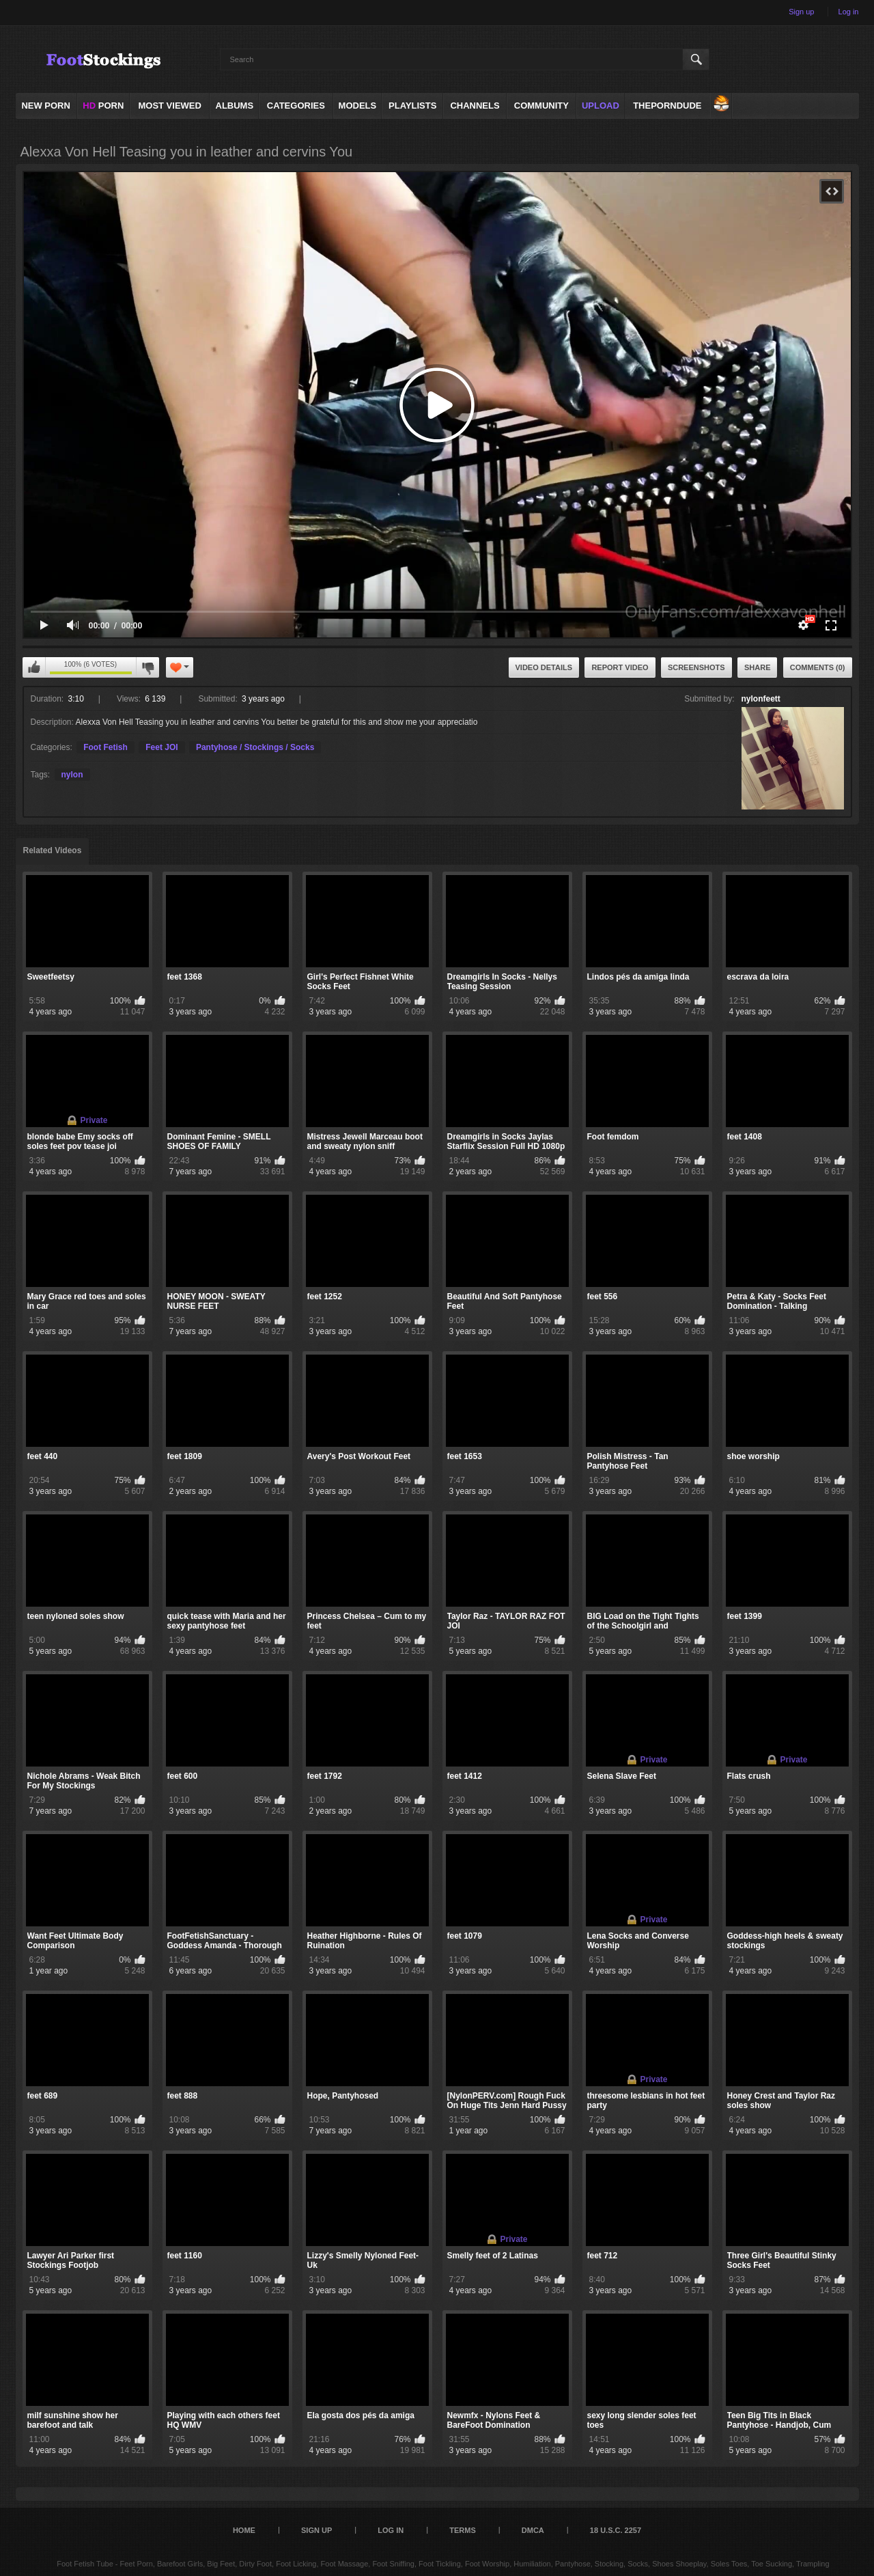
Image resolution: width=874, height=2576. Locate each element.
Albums (235, 105)
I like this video (34, 667)
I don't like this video (147, 667)
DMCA (533, 2530)
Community (541, 105)
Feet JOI (161, 747)
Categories (296, 105)
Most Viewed (169, 105)
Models (358, 105)
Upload (600, 105)
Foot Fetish (105, 747)
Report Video (619, 667)
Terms (462, 2530)
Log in (848, 12)
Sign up (801, 12)
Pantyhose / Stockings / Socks (255, 747)
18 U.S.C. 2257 (615, 2530)
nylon (72, 774)
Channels (474, 105)
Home (244, 2530)
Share (757, 667)
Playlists (412, 105)
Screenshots (696, 667)
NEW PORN (45, 105)
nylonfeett (761, 699)
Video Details (544, 667)
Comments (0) (817, 667)
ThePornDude (667, 105)
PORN (103, 105)
